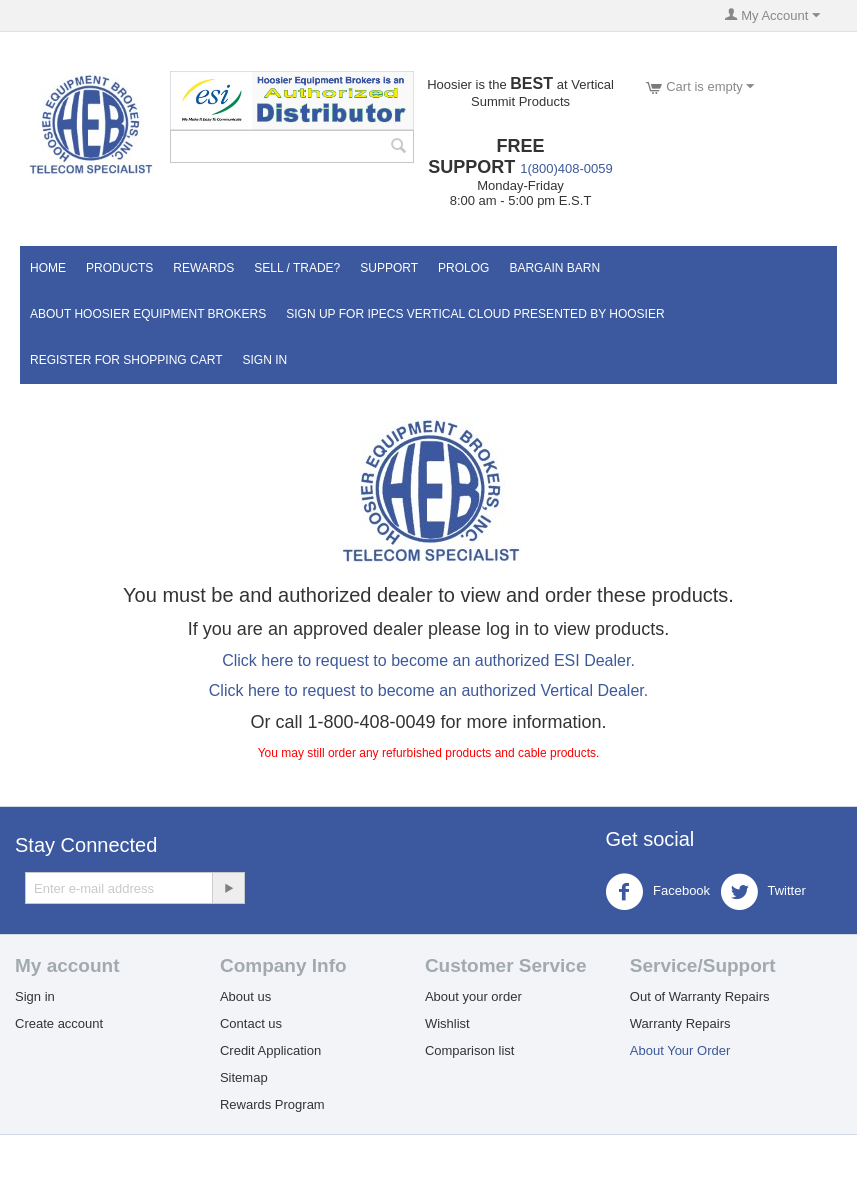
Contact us (251, 1023)
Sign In (264, 360)
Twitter (763, 892)
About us (245, 996)
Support (389, 268)
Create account (59, 1023)
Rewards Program (272, 1104)
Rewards (203, 268)
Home (48, 268)
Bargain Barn (554, 268)
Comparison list (470, 1050)
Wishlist (447, 1023)
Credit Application (270, 1050)
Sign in (35, 996)
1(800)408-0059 (566, 168)
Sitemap (244, 1077)
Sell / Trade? (297, 268)
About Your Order (680, 1050)
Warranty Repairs (680, 1023)
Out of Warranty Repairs (700, 996)
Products (119, 268)
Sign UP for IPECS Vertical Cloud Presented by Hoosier (475, 314)
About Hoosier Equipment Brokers (148, 314)
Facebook (657, 892)
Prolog (463, 268)
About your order (473, 996)
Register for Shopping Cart (126, 360)
